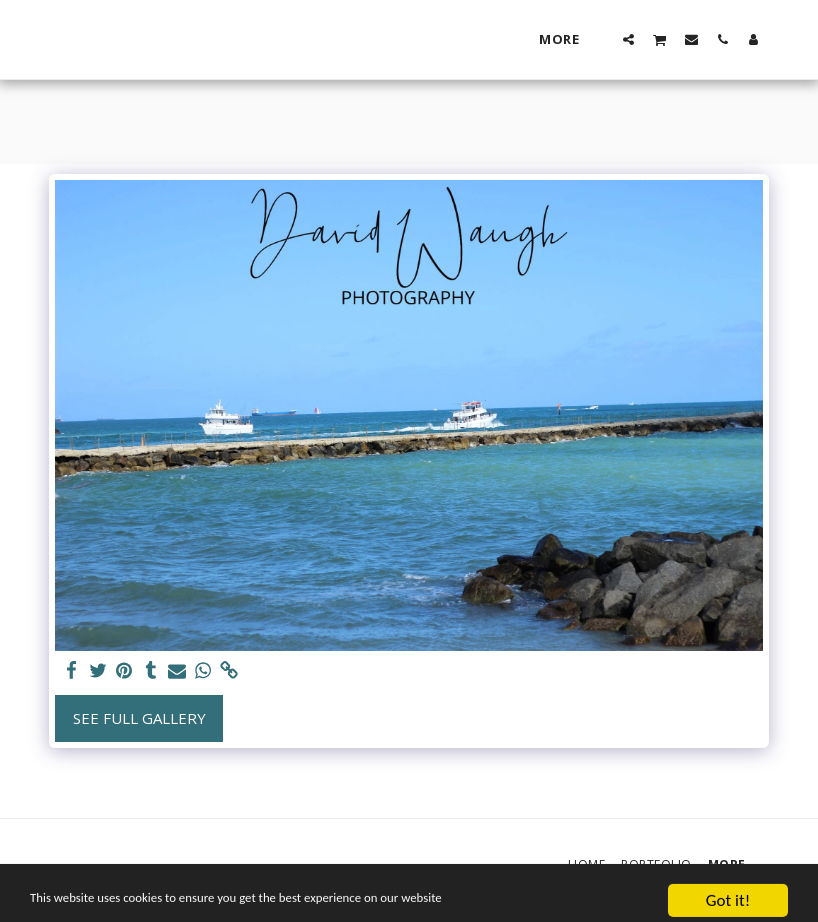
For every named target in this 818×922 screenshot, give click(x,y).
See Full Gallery (139, 718)
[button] (628, 39)
